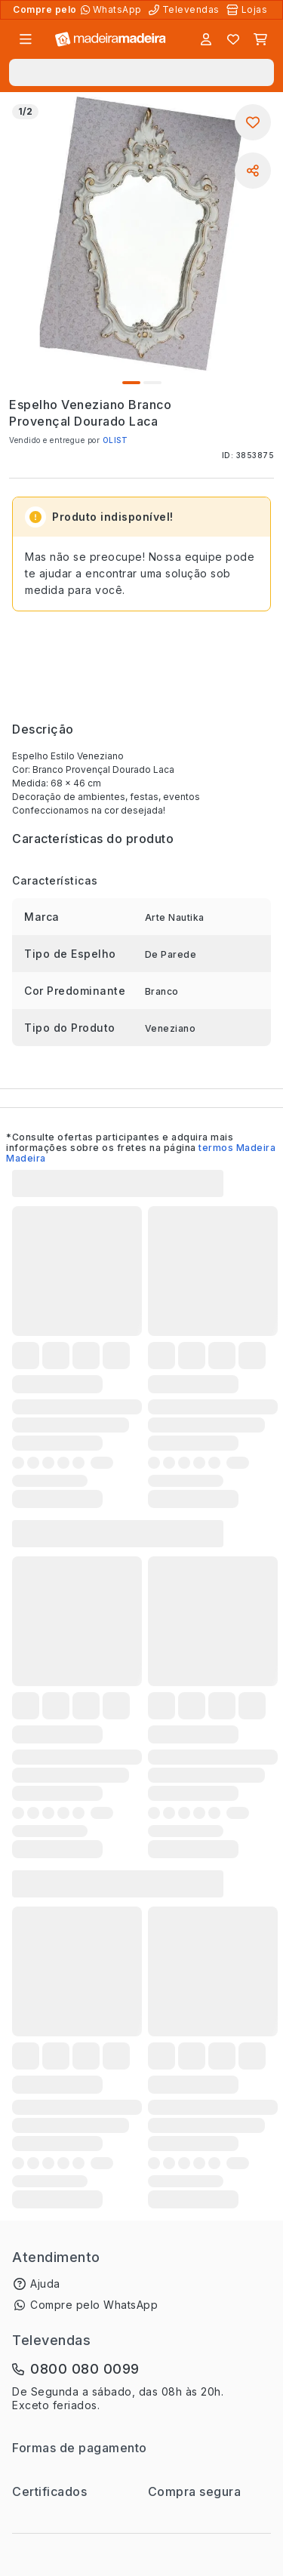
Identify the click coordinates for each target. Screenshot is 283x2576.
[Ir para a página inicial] (110, 40)
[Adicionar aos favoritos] (253, 122)
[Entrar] (206, 39)
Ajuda (45, 2283)
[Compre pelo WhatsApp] (113, 10)
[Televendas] (186, 10)
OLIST (115, 440)
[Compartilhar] (253, 170)
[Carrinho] (260, 39)
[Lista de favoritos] (233, 39)
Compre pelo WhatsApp (94, 2304)
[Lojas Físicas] (248, 10)
